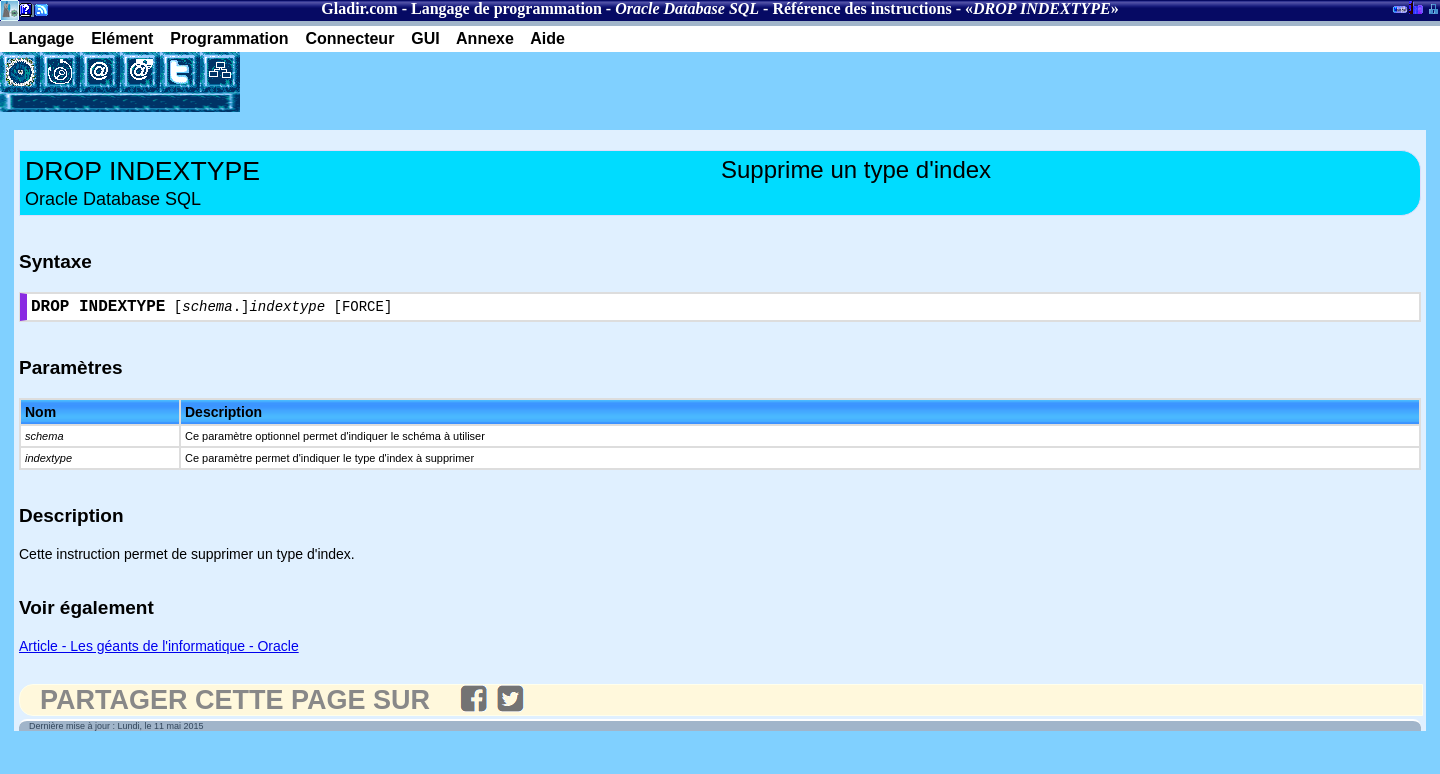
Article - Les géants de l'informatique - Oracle (159, 650)
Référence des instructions (861, 8)
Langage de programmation (506, 8)
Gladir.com (359, 8)
